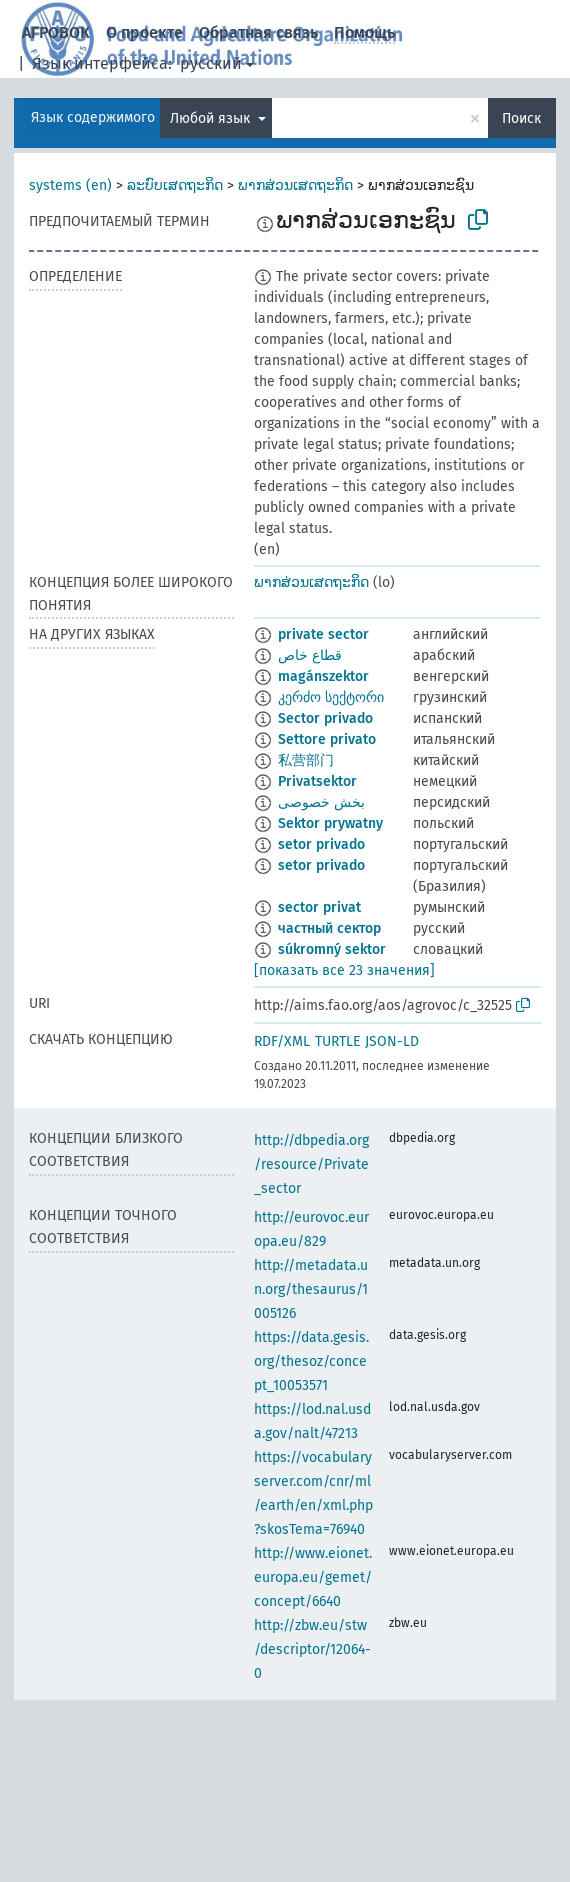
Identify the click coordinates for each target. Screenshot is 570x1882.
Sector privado (325, 718)
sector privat (319, 907)
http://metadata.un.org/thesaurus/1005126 (311, 1289)
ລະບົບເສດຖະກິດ (175, 185)
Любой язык (212, 118)
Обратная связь (258, 32)
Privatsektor (317, 781)
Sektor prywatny (330, 823)
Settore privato (327, 739)
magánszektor (323, 676)
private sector (323, 634)
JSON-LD (392, 1041)
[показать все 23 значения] (344, 970)
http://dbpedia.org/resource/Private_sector (311, 1164)
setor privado (321, 844)
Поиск (521, 118)
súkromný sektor (332, 949)
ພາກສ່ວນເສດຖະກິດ (295, 185)
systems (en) (70, 185)
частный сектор (329, 928)
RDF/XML (282, 1041)
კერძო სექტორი (331, 697)
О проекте (144, 32)
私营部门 (306, 760)
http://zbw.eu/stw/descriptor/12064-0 (312, 1649)
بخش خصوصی (321, 802)
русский (211, 63)
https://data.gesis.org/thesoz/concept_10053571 (311, 1361)
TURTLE (337, 1041)
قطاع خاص (310, 655)
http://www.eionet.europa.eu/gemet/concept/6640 (313, 1577)
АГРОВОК (56, 32)
